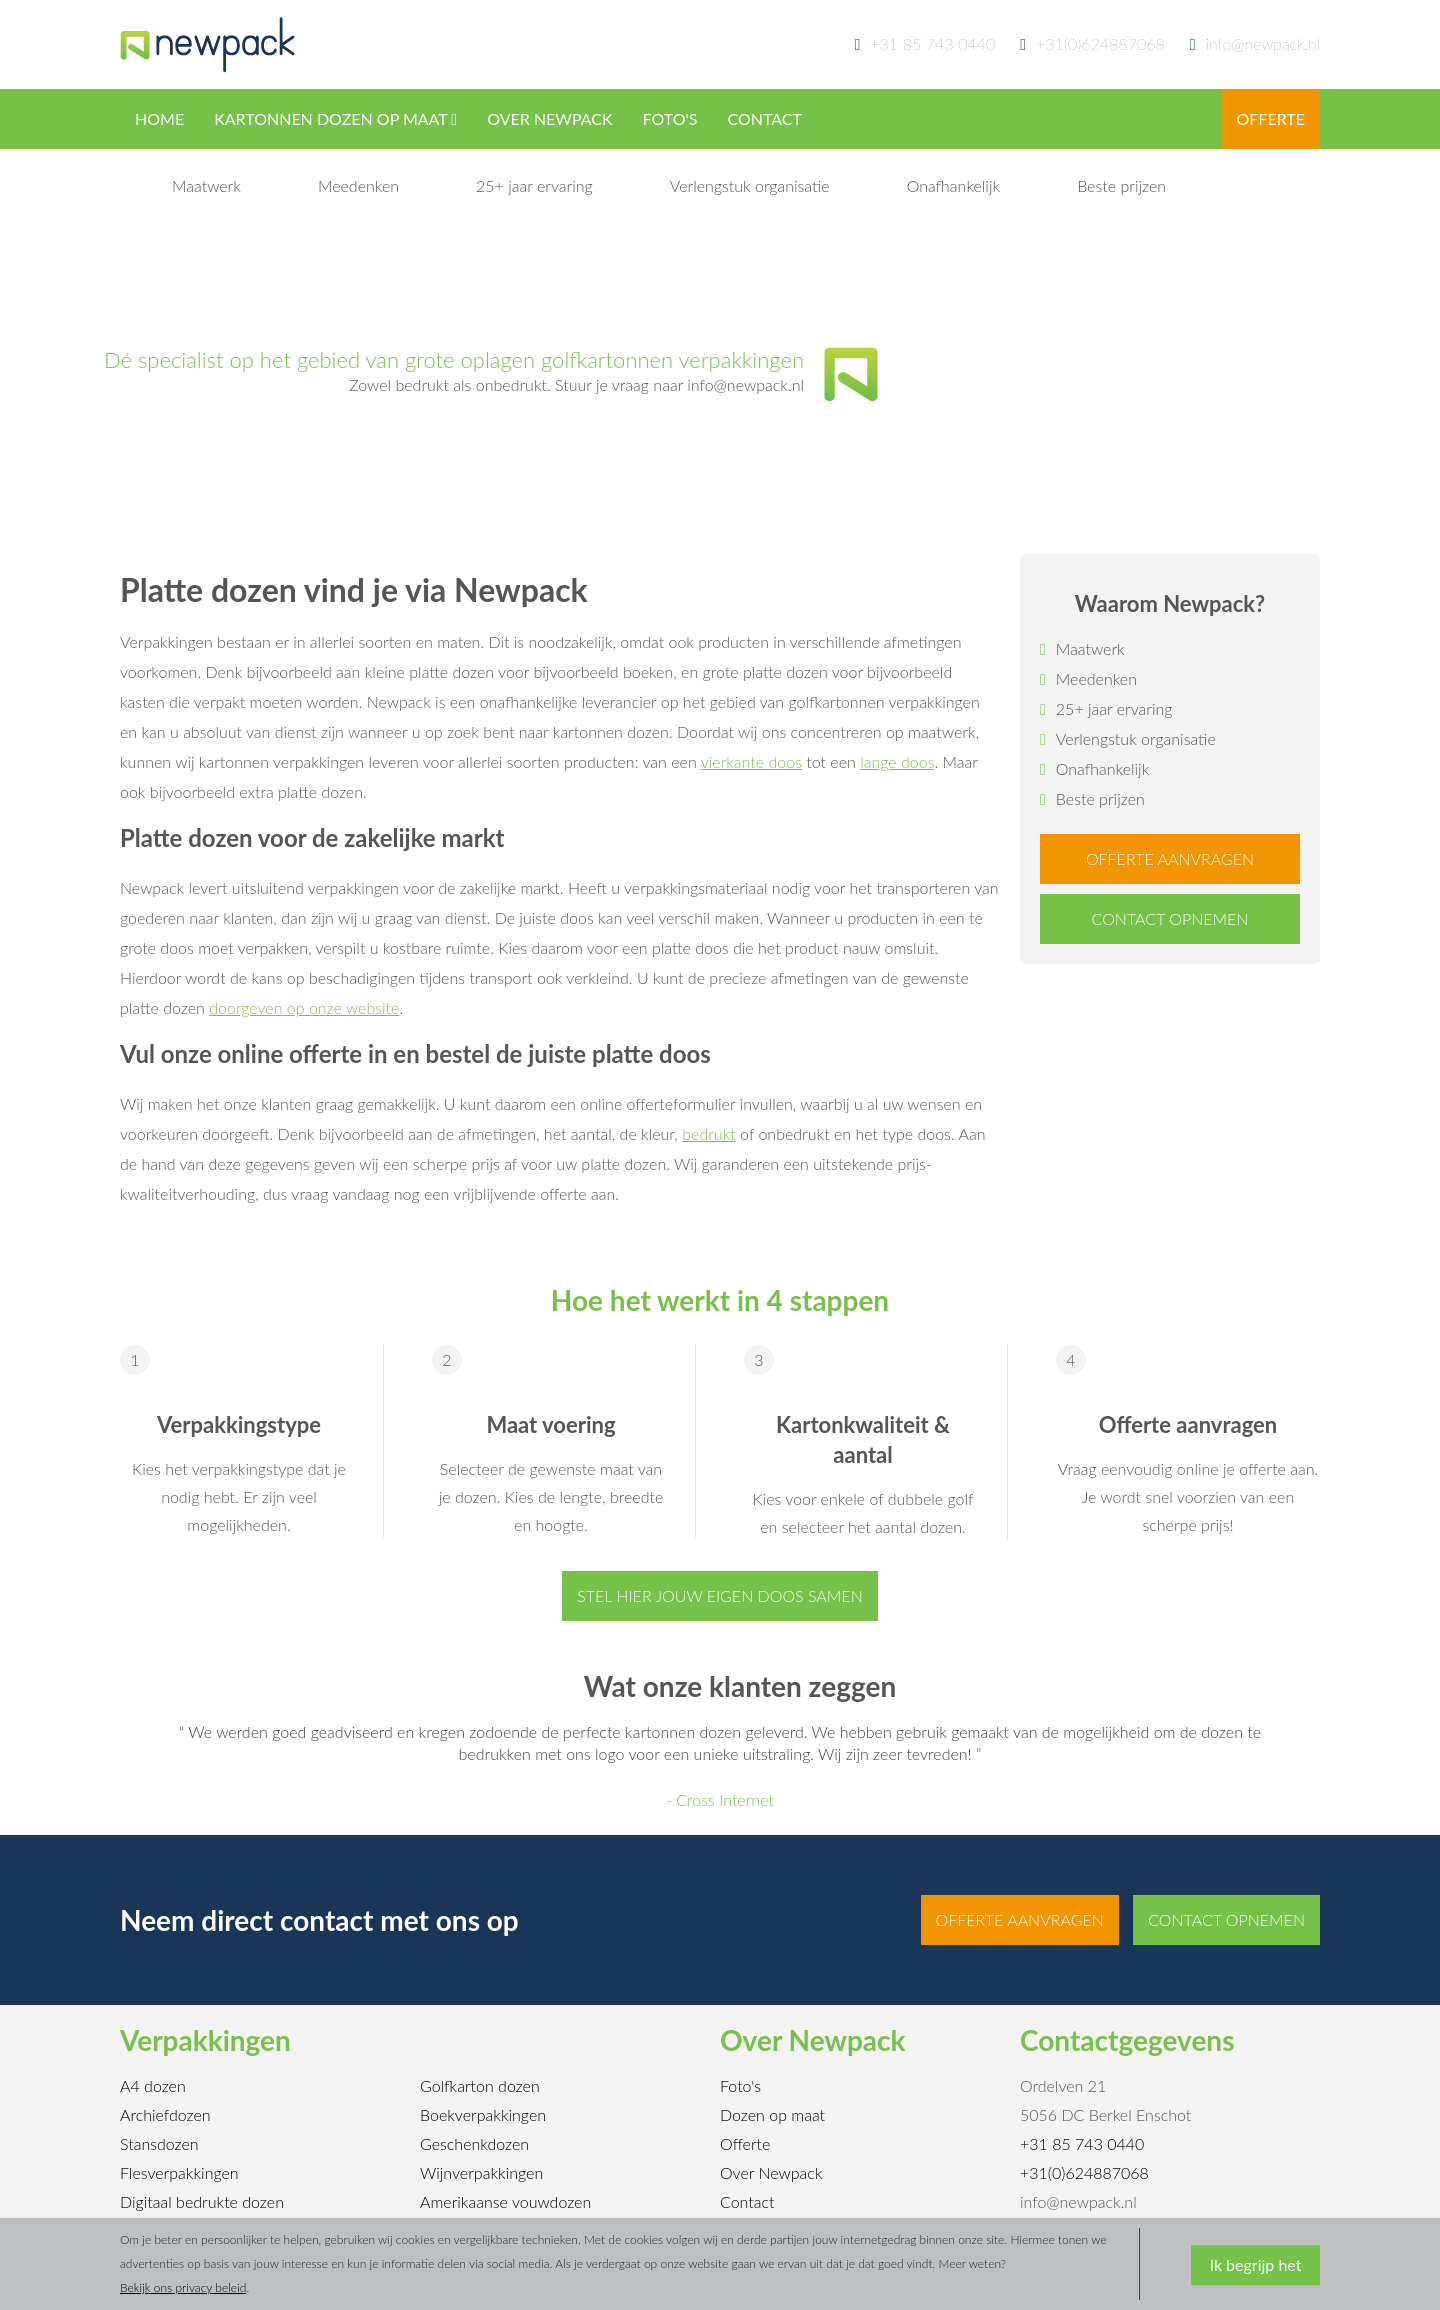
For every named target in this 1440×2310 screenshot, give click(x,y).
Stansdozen (159, 2143)
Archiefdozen (165, 2114)
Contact (747, 2201)
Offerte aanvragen (1170, 858)
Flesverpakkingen (179, 2172)
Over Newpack (771, 2172)
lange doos (897, 761)
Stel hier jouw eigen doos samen (719, 1595)
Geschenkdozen (474, 2143)
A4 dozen (153, 2085)
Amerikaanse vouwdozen (505, 2201)
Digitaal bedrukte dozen (202, 2201)
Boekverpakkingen (483, 2114)
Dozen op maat (772, 2114)
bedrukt (709, 1133)
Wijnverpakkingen (481, 2172)
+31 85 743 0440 (932, 43)
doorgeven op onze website (304, 1007)
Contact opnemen (1170, 918)
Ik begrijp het (1256, 2264)
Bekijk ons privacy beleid (183, 2287)
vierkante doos (751, 761)
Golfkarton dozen (480, 2085)
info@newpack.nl (1255, 43)
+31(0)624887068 (1100, 43)
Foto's (740, 2085)
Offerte (745, 2143)
